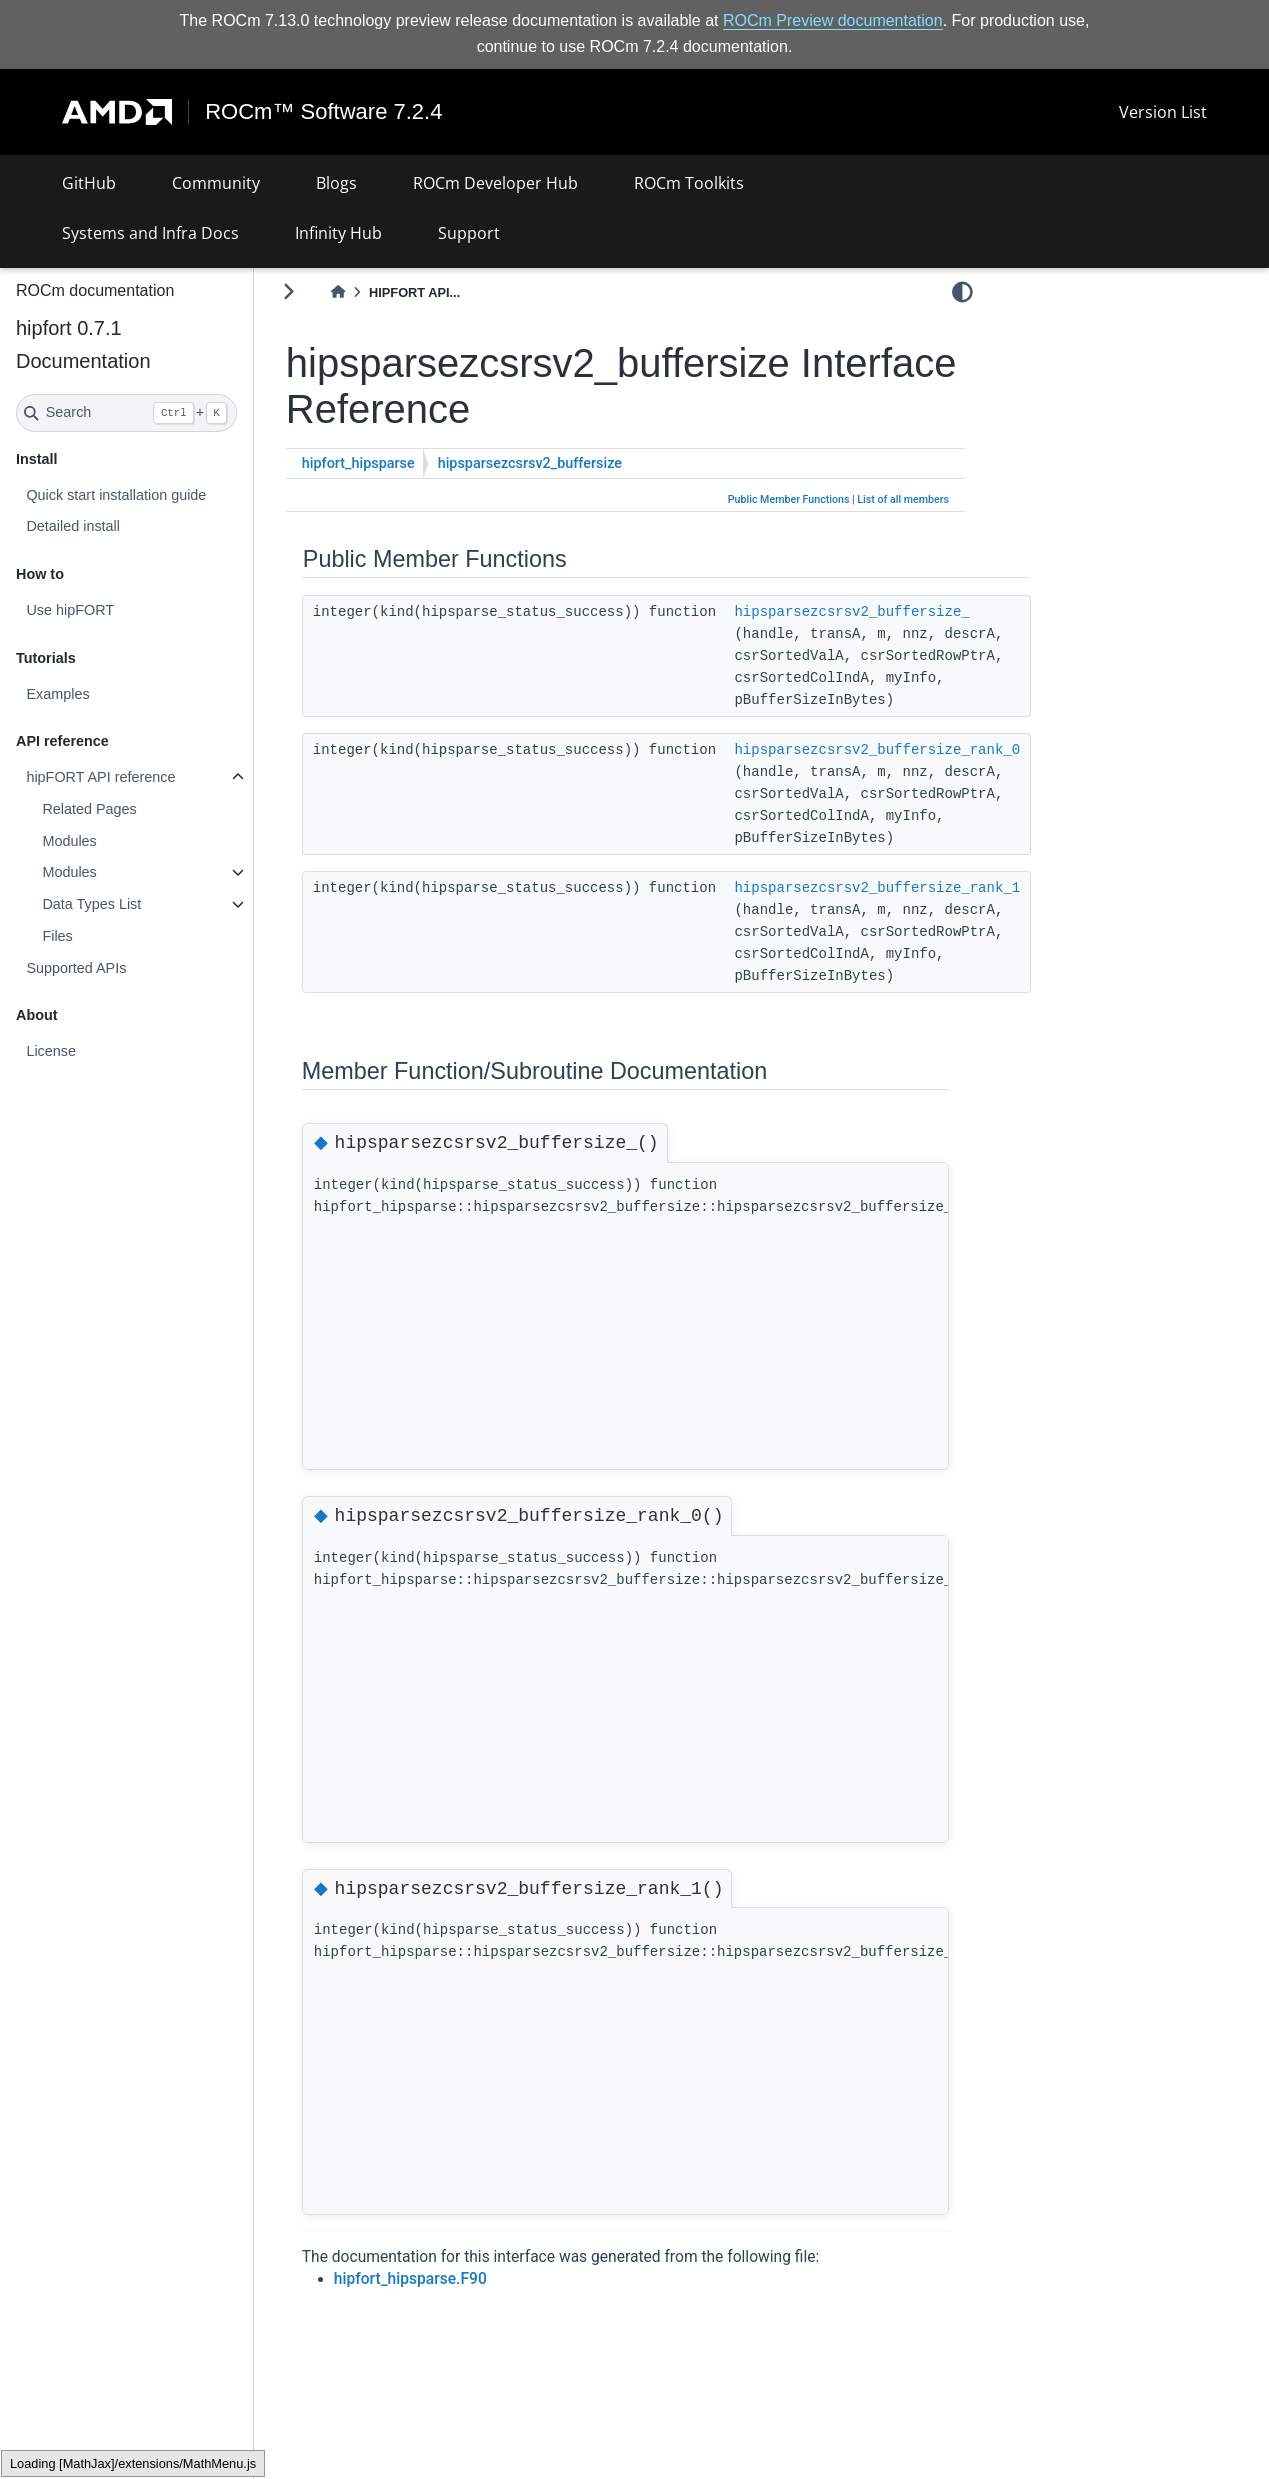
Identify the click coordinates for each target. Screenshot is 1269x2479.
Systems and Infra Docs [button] (150, 233)
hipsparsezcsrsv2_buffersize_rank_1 (877, 888)
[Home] (338, 292)
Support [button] (469, 233)
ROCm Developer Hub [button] (495, 183)
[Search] (126, 413)
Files (57, 936)
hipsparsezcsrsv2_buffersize (530, 463)
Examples (57, 694)
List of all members (903, 499)
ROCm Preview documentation (833, 20)
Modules (69, 841)
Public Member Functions (789, 499)
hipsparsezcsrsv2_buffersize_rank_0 (877, 750)
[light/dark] (962, 291)
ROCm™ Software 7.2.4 (323, 112)
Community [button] (216, 183)
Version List (1163, 112)
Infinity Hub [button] (338, 233)
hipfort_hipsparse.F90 (410, 2279)
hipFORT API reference (100, 777)
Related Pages (89, 809)
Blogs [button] (336, 183)
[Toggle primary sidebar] (288, 291)
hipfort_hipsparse (358, 463)
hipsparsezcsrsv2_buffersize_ (851, 612)
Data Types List (91, 904)
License (51, 1051)
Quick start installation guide (116, 495)
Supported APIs (76, 968)
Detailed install (73, 526)
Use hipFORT (70, 610)
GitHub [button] (89, 183)
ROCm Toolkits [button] (689, 183)
